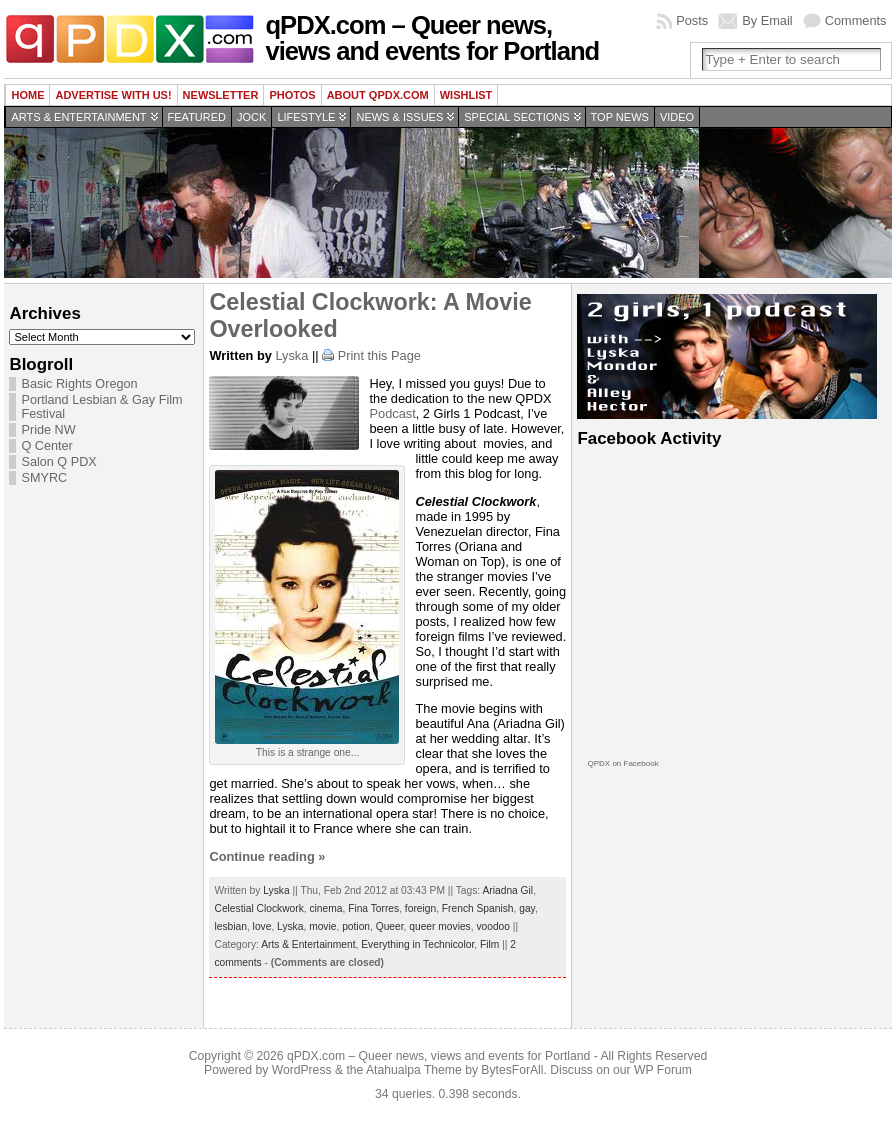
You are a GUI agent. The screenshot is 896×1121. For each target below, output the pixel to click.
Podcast (392, 413)
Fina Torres (373, 908)
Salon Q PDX (58, 462)
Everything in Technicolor (417, 944)
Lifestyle (306, 117)
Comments (856, 20)
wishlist (466, 95)
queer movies (439, 926)
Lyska (291, 355)
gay (527, 908)
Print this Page (379, 355)
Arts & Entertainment (78, 117)
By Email (767, 20)
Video (677, 117)
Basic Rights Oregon (79, 384)
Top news (620, 117)
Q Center (46, 446)
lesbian (230, 926)
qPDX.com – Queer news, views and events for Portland (432, 38)
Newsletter (221, 95)
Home (27, 95)
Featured (197, 117)
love (262, 926)
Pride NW (48, 430)
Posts (692, 20)
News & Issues (399, 117)
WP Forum (663, 1070)
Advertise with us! (113, 95)
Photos (292, 95)
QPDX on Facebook (622, 763)
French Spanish (478, 908)
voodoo (493, 926)
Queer (390, 926)
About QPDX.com (378, 95)
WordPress (302, 1070)
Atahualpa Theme (414, 1070)
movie (322, 926)
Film (489, 944)
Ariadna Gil (507, 890)
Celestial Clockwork (258, 908)
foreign (420, 908)
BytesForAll (512, 1070)
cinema (325, 908)
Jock (251, 117)
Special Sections (516, 117)
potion (356, 926)
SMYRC (44, 478)
